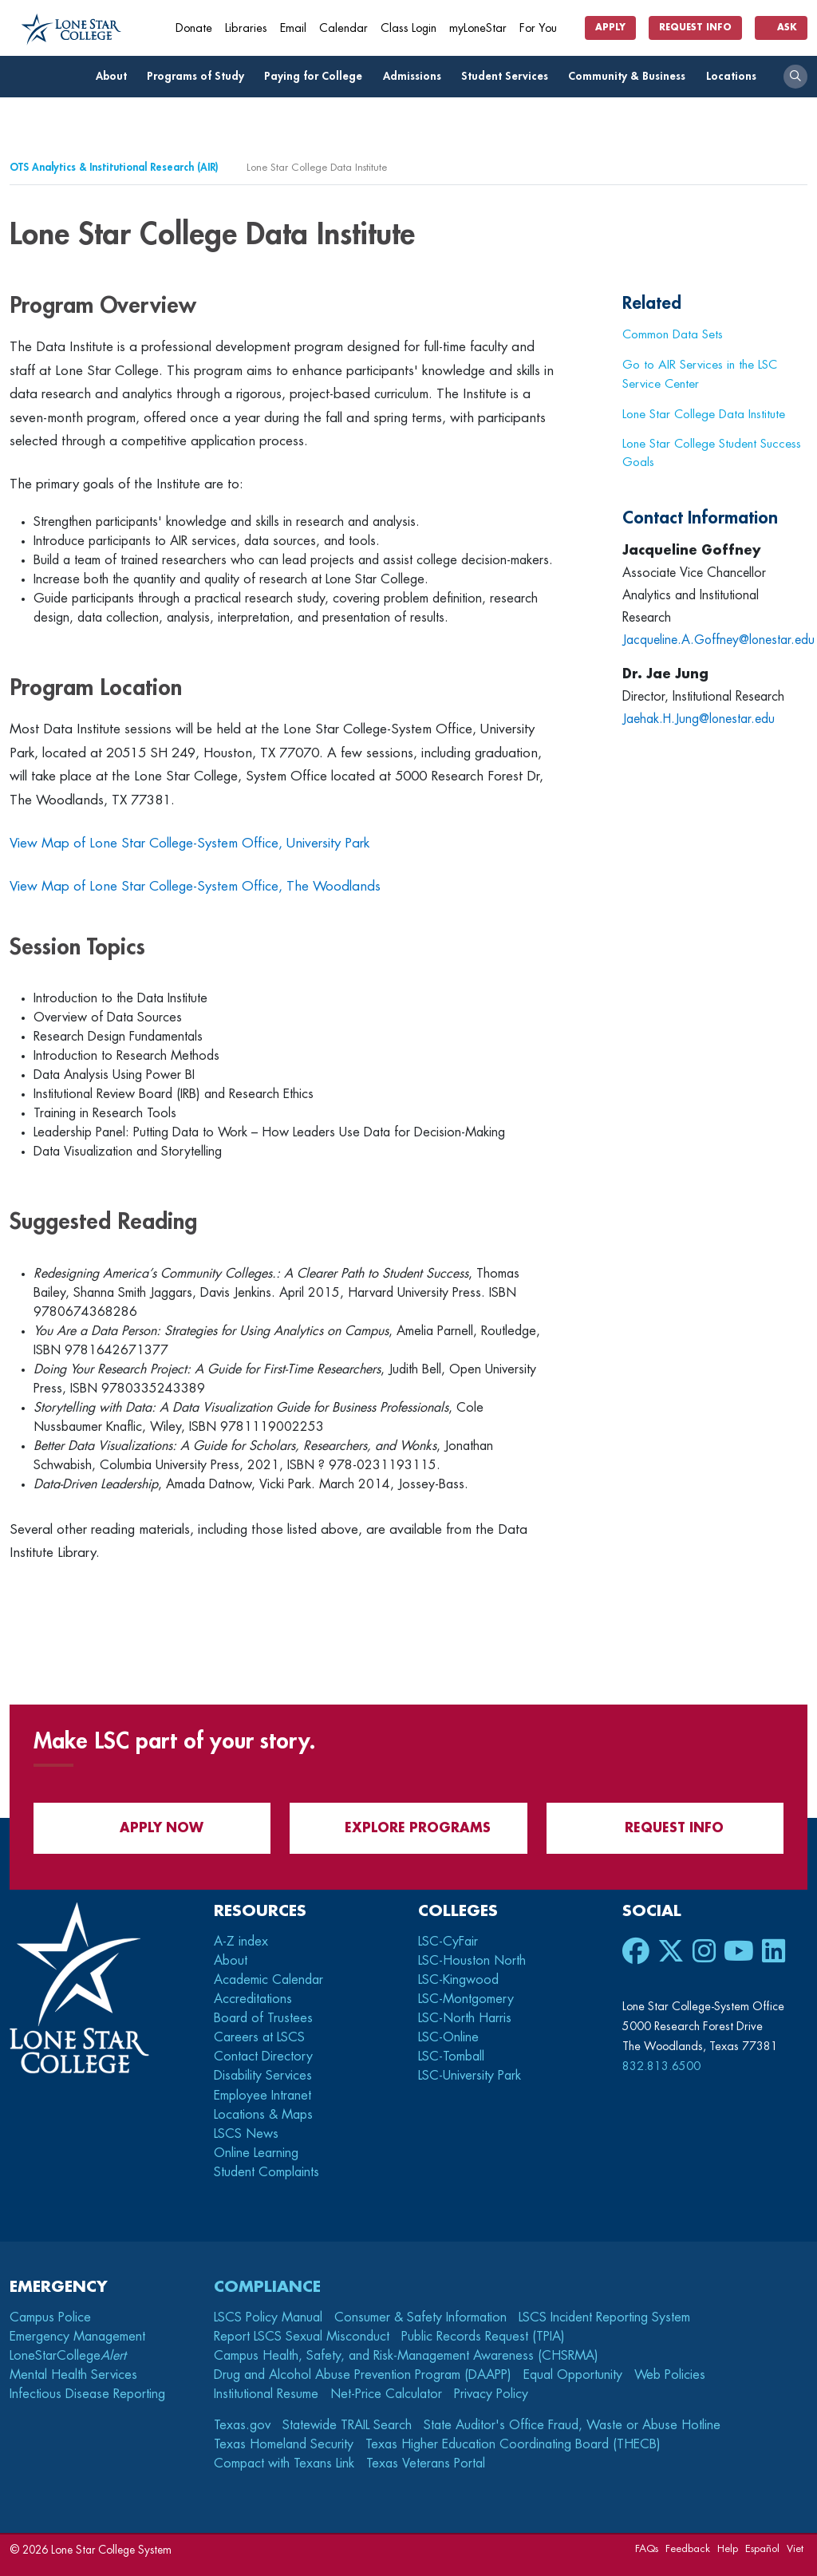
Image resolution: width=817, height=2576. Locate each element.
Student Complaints (266, 2172)
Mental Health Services (73, 2375)
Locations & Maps (263, 2114)
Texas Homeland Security (283, 2444)
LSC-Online (448, 2037)
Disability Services (263, 2075)
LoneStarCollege (68, 2355)
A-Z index (241, 1941)
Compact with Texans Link (284, 2463)
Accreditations (253, 1999)
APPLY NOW (152, 1828)
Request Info (695, 27)
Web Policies (669, 2375)
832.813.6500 (661, 2066)
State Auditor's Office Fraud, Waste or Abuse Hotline (572, 2425)
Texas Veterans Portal (425, 2463)
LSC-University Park (469, 2075)
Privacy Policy (491, 2394)
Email (293, 28)
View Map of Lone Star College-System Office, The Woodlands (195, 886)
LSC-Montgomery (466, 1999)
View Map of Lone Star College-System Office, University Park (189, 843)
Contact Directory (263, 2056)
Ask (781, 27)
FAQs (646, 2548)
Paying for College (317, 76)
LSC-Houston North (472, 1960)
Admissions (416, 76)
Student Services (509, 76)
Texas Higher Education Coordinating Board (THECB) (513, 2444)
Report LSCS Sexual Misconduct (301, 2336)
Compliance (267, 2286)
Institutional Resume (266, 2394)
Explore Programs (408, 1828)
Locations (735, 76)
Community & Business (631, 76)
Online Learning (256, 2153)
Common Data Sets (672, 334)
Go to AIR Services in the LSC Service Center (699, 374)
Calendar (343, 28)
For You (544, 28)
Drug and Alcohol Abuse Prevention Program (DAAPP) (362, 2375)
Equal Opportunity (572, 2375)
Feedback (687, 2548)
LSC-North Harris (464, 2018)
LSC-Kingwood (458, 1979)
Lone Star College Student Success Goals (711, 452)
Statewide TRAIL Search (347, 2425)
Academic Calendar (268, 1979)
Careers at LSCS (259, 2037)
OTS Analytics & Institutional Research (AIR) (114, 167)
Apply (610, 27)
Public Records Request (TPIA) (483, 2336)
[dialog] (769, 2528)
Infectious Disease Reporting (87, 2394)
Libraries (246, 28)
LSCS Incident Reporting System (604, 2317)
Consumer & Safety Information (420, 2317)
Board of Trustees (263, 2018)
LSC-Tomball (451, 2056)
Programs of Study (200, 76)
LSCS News (246, 2134)
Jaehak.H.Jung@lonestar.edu (699, 719)
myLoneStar (478, 28)
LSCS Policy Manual (268, 2317)
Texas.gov (242, 2425)
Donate (194, 28)
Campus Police (50, 2317)
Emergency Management (77, 2336)
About (116, 76)
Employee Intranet (264, 2095)
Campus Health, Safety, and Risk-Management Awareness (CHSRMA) (406, 2355)
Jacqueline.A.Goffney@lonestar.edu (719, 640)
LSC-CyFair (448, 1941)
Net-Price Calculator (386, 2394)
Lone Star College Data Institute (703, 414)
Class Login (408, 28)
